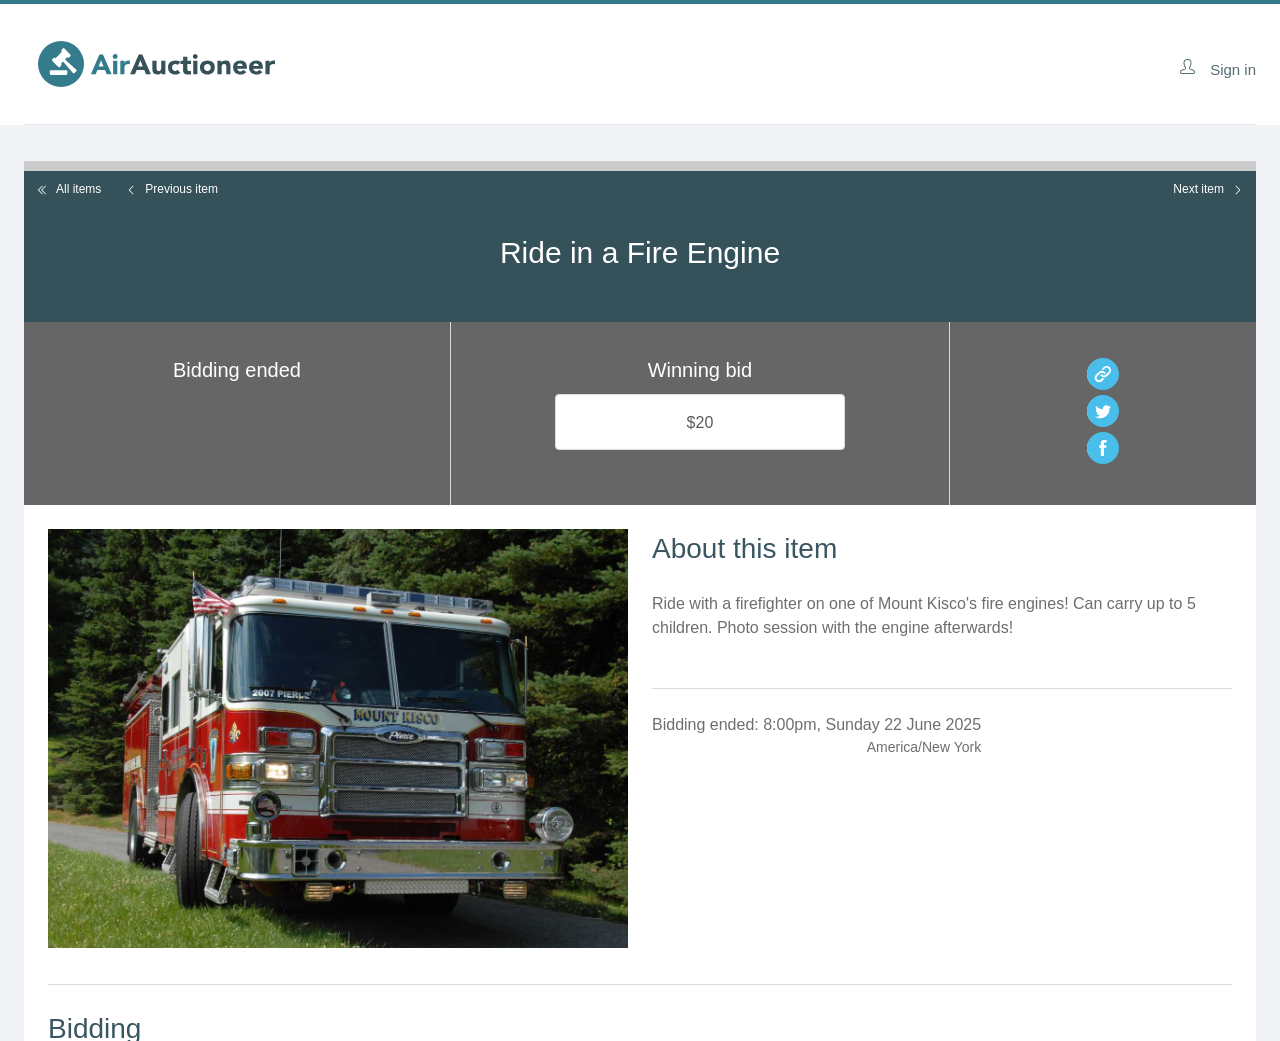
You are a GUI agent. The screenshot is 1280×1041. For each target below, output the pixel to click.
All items (68, 189)
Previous (171, 189)
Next (1208, 189)
